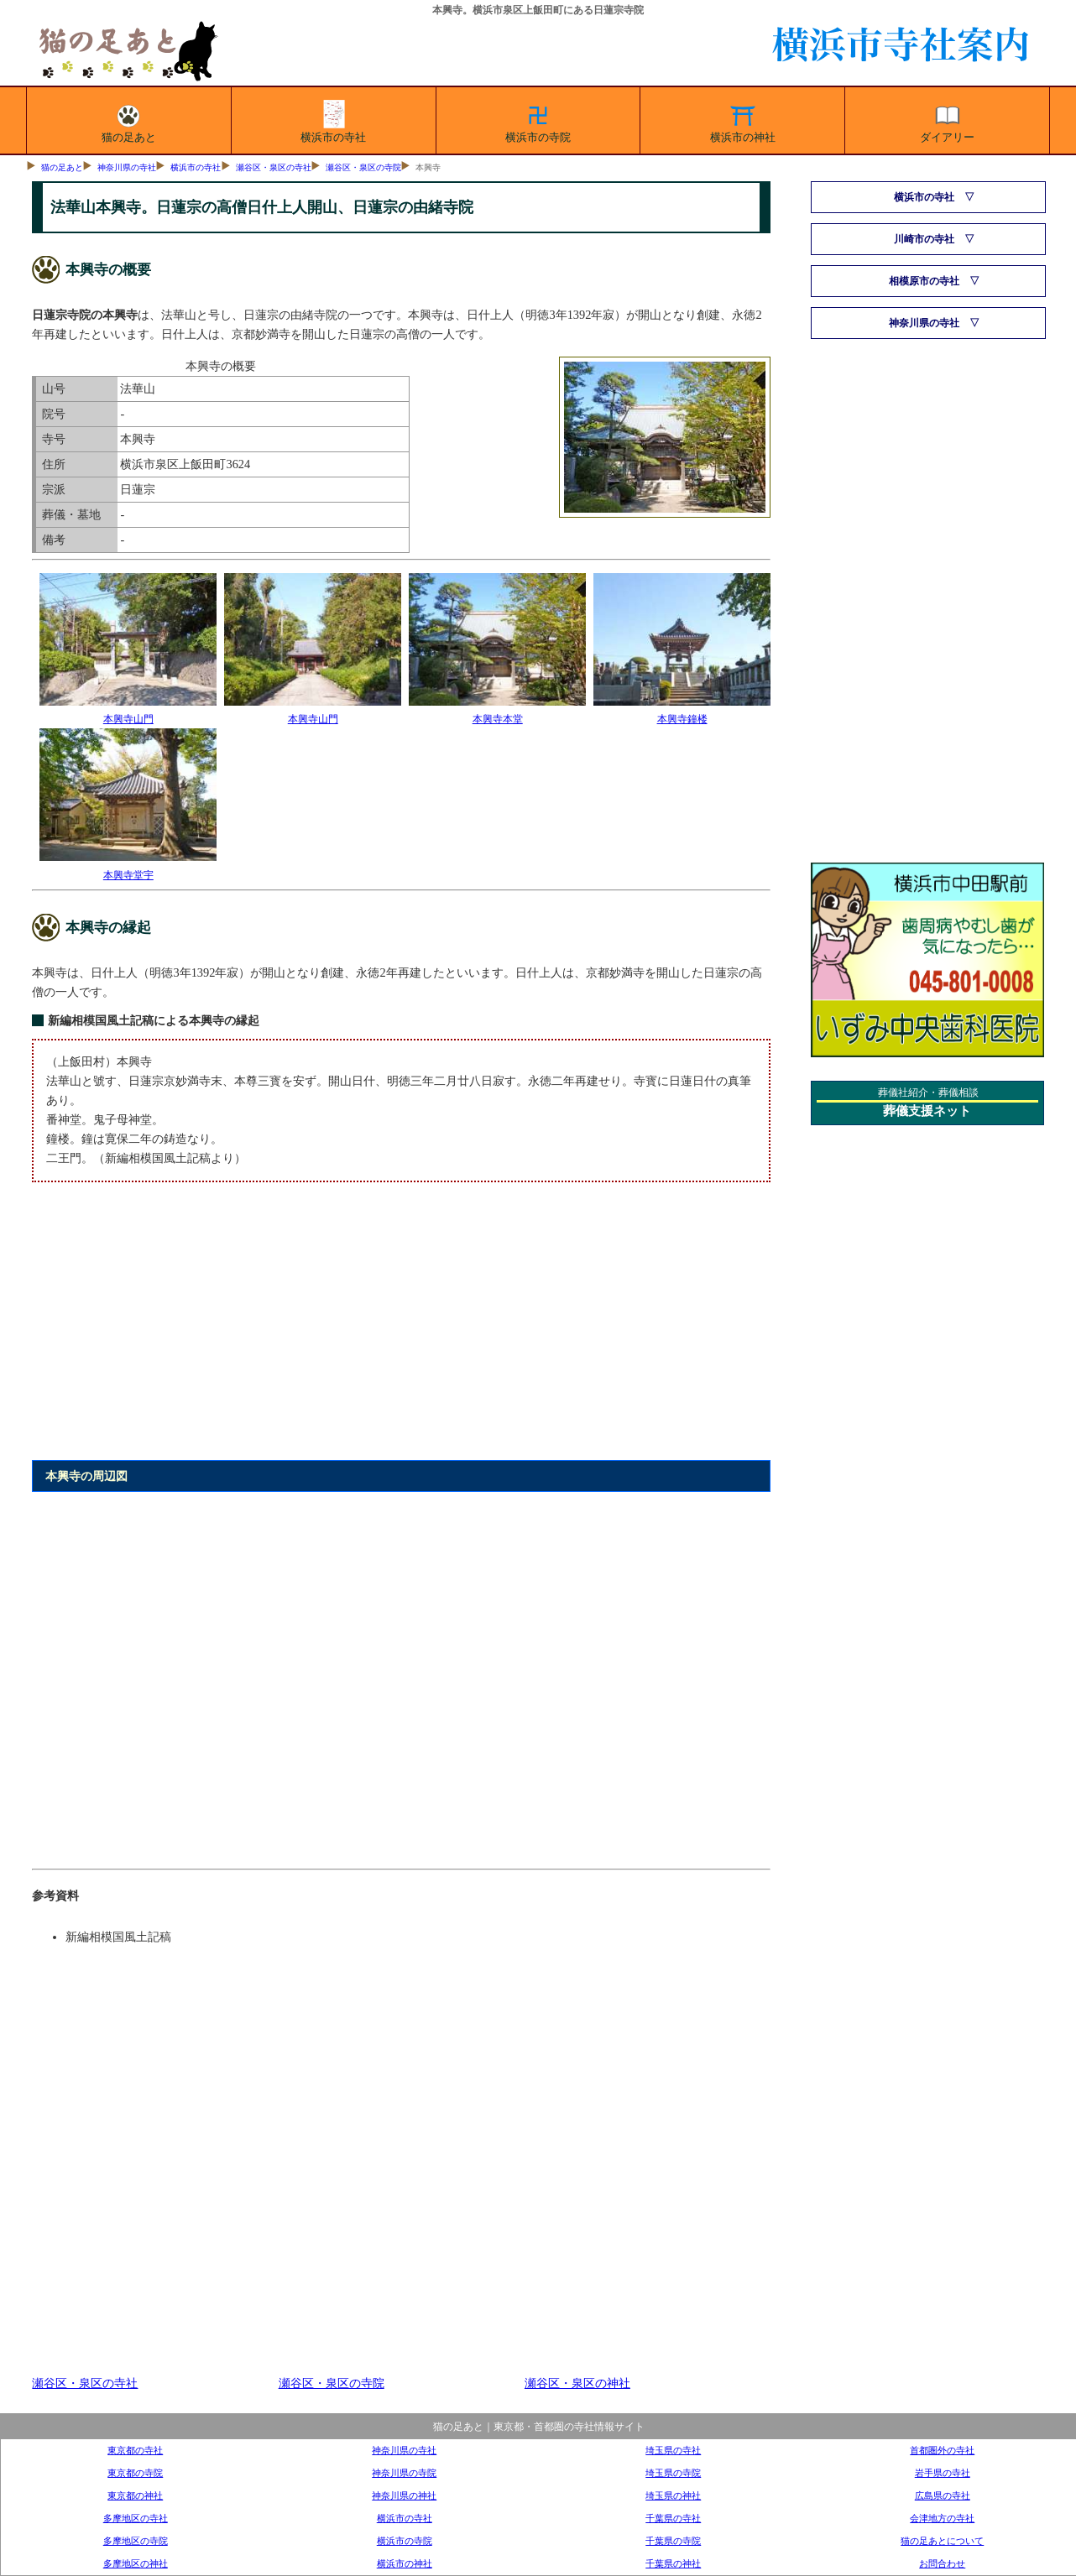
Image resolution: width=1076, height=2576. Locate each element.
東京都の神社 (135, 2495)
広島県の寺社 (942, 2495)
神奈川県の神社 (404, 2495)
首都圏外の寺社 (942, 2450)
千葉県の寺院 (673, 2541)
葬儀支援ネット (927, 1111)
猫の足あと (129, 120)
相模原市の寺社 (924, 281)
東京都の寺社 (135, 2450)
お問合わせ (942, 2563)
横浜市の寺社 (333, 120)
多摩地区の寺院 (135, 2541)
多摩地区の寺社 (135, 2518)
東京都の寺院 (135, 2473)
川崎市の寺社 (924, 239)
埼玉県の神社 (673, 2495)
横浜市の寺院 (538, 120)
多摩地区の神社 (135, 2563)
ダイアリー (947, 120)
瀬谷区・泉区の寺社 (273, 167)
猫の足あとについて (942, 2541)
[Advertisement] (400, 1330)
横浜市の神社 (743, 120)
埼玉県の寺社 (673, 2450)
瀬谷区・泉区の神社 (577, 2383)
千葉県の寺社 (673, 2518)
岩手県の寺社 (942, 2473)
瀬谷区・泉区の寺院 (363, 167)
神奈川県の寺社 (126, 167)
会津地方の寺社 (942, 2518)
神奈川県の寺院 (404, 2473)
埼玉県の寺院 (673, 2473)
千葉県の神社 (673, 2563)
